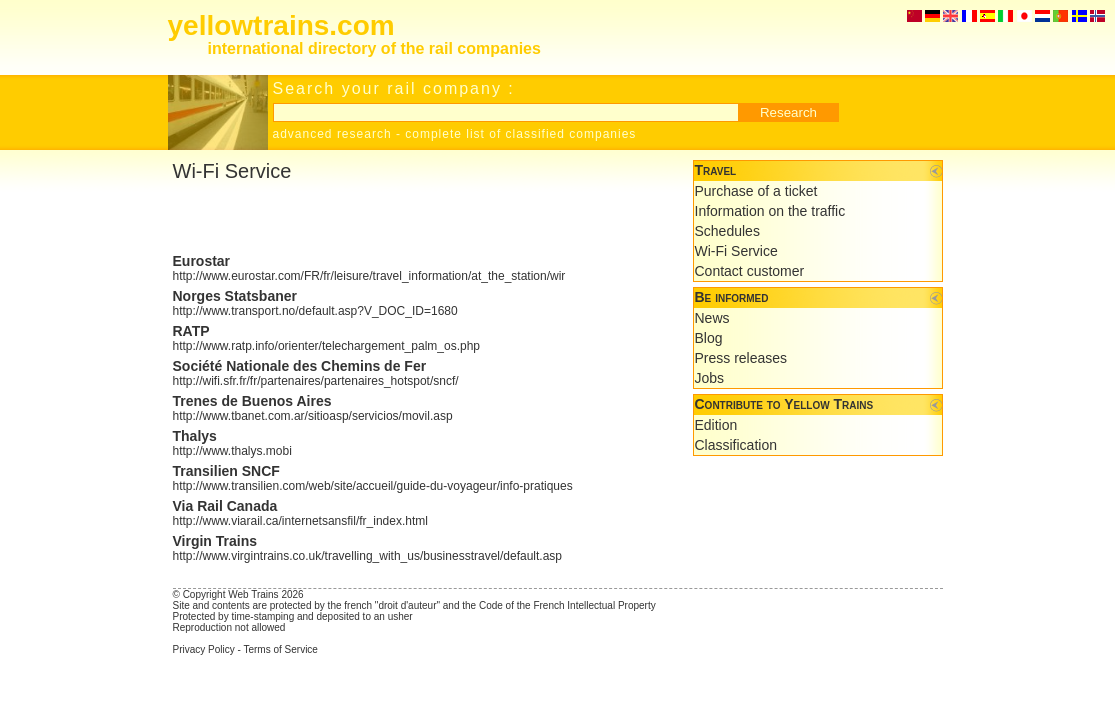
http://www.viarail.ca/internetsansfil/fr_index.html (300, 521)
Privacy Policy (204, 649)
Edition (716, 425)
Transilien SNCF (226, 471)
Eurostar (202, 261)
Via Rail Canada (225, 506)
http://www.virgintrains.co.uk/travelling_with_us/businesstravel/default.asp (368, 556)
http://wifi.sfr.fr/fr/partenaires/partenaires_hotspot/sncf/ (316, 381)
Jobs (710, 378)
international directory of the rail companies (374, 48)
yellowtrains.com (281, 25)
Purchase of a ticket (756, 191)
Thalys (195, 436)
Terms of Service (280, 649)
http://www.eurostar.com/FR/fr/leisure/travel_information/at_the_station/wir (369, 276)
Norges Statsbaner (235, 296)
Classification (736, 445)
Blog (709, 338)
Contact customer (750, 271)
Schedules (727, 231)
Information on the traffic (770, 211)
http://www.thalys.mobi (232, 451)
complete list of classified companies (520, 134)
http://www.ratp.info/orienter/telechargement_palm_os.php (327, 346)
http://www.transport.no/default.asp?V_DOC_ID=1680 (315, 311)
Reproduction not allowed (229, 627)
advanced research (332, 134)
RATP (191, 331)
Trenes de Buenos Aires (252, 401)
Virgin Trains (215, 541)
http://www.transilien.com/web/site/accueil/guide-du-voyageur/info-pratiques (373, 486)
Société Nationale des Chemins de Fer (300, 366)
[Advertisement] (407, 218)
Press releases (741, 358)
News (712, 318)
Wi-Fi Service (736, 251)
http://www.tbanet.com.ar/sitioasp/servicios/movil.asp (313, 416)
